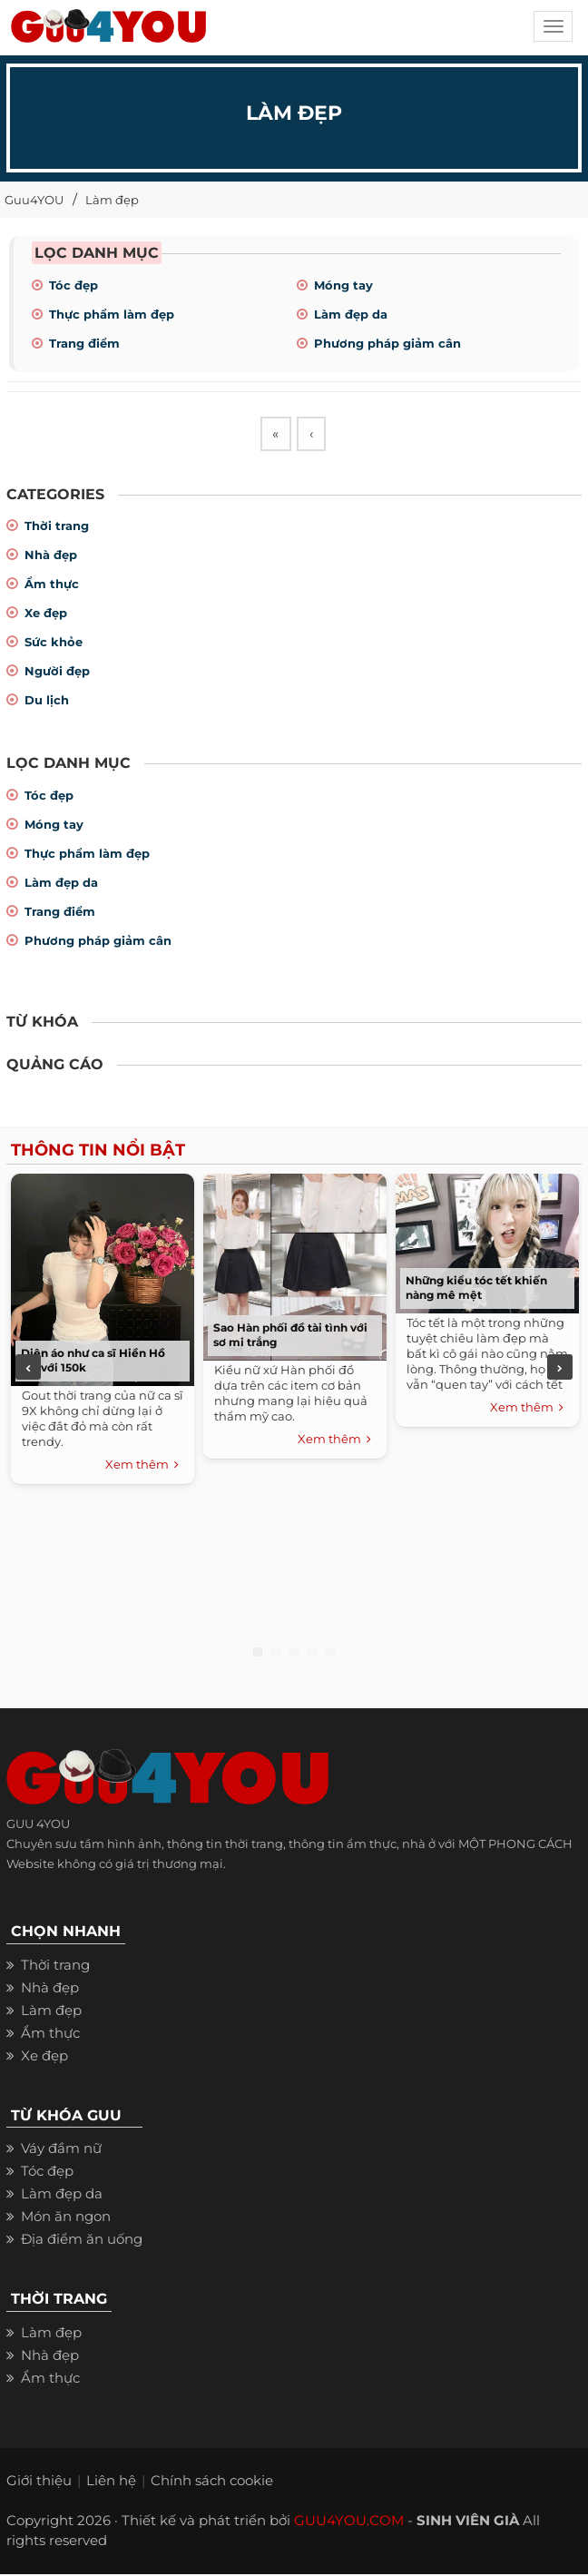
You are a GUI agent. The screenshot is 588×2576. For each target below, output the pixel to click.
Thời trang (56, 528)
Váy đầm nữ (61, 2150)
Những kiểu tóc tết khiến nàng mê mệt (476, 1289)
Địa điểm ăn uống (81, 2241)
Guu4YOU (34, 199)
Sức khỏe (53, 644)
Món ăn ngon (66, 2218)
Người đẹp (57, 673)
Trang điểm (84, 343)
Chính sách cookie (212, 2482)
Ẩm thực (51, 586)
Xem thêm (142, 1467)
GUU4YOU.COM (349, 2522)
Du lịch (46, 702)
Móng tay (343, 285)
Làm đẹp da (350, 314)
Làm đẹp (112, 199)
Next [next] (560, 1369)
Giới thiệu (39, 2482)
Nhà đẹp (50, 557)
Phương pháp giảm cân (387, 343)
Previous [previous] (28, 1369)
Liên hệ (111, 2482)
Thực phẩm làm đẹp (111, 314)
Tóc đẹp (73, 285)
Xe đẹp (45, 615)
